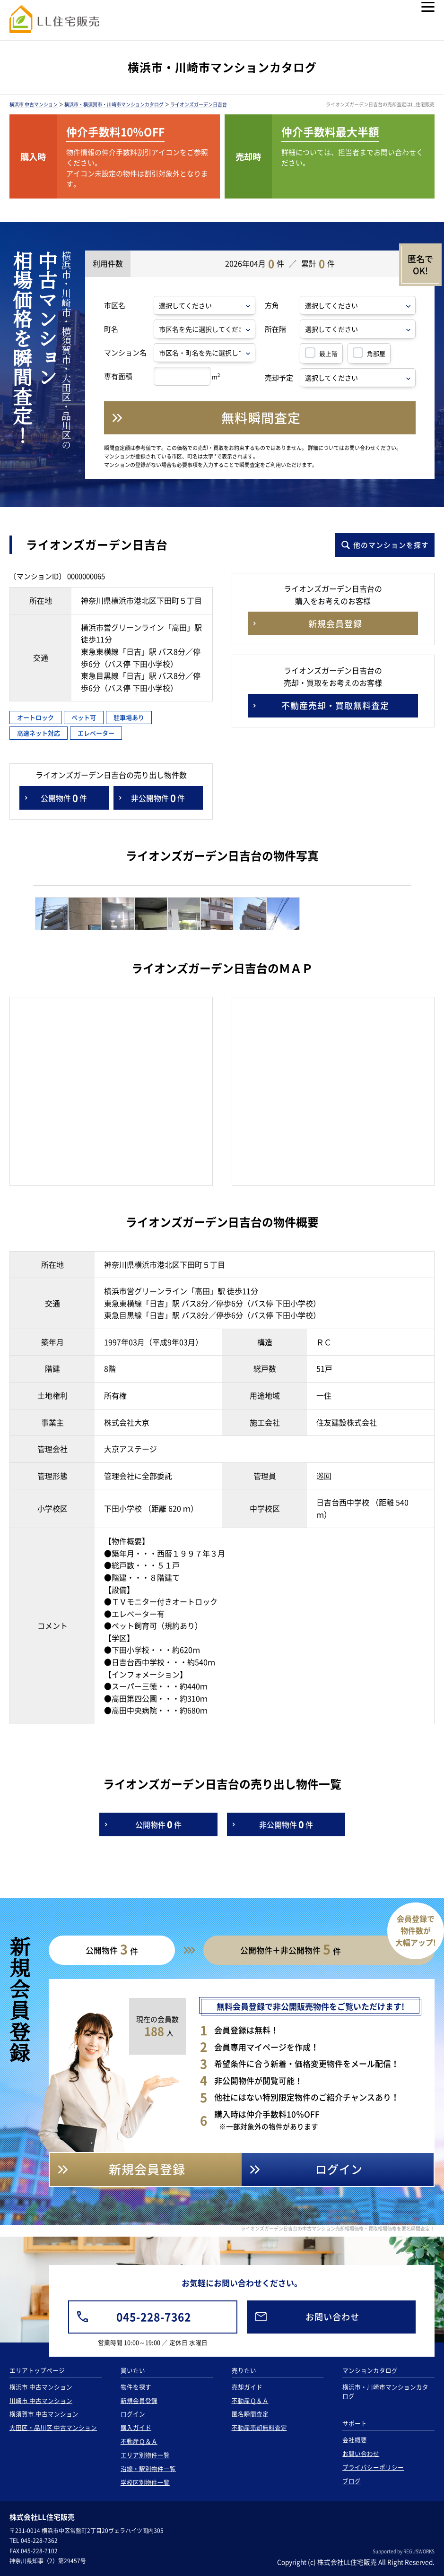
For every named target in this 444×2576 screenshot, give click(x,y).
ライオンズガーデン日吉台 (198, 104)
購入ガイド (136, 2427)
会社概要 (354, 2439)
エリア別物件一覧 (145, 2454)
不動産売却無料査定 (259, 2427)
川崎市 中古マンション (40, 2400)
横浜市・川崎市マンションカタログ (385, 2391)
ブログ (351, 2480)
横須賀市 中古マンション (43, 2413)
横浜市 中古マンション (33, 104)
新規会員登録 (139, 2400)
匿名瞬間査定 (250, 2413)
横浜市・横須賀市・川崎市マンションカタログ (114, 104)
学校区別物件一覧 (145, 2482)
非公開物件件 (158, 798)
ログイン (133, 2413)
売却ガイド (247, 2386)
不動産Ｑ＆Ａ (139, 2441)
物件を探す (136, 2386)
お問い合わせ (360, 2453)
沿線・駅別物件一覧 (148, 2468)
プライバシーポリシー (373, 2467)
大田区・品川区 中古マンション (53, 2427)
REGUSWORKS (419, 2551)
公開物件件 (64, 798)
